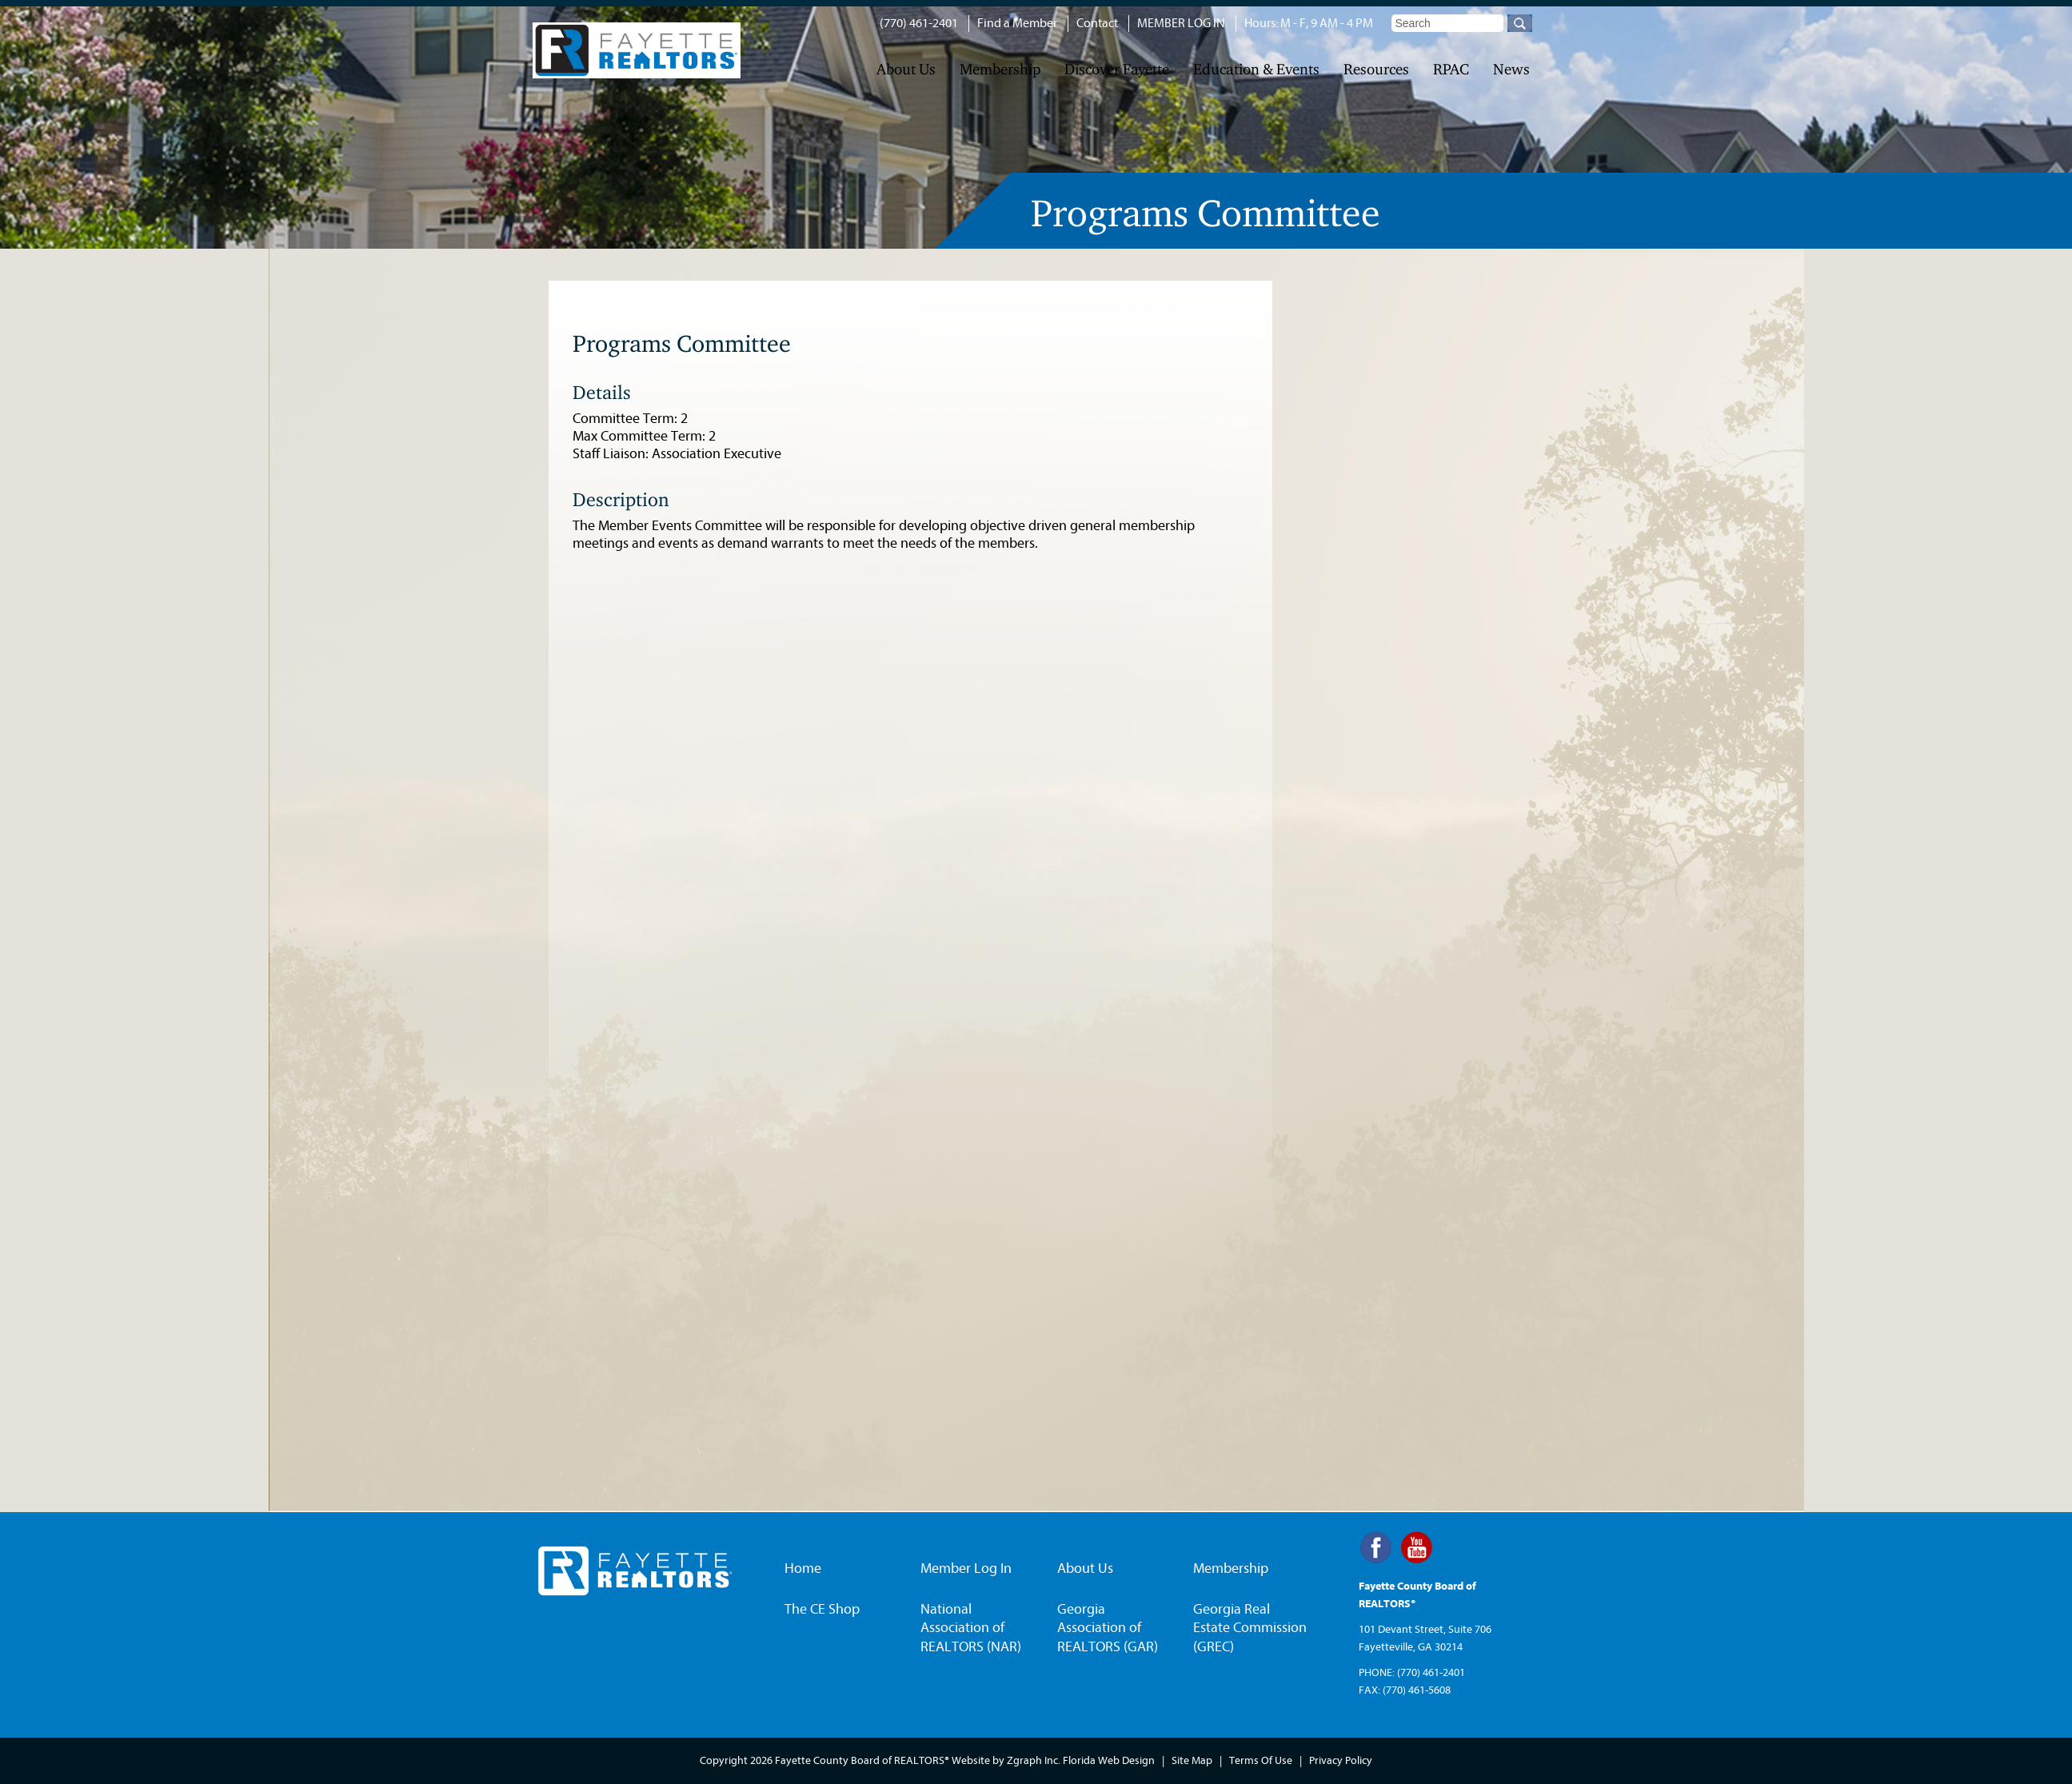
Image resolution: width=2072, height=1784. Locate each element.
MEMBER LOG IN (1181, 23)
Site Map (1192, 1760)
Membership (1000, 69)
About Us (906, 69)
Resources (1376, 69)
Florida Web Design (1109, 1760)
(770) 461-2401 (919, 23)
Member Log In (966, 1568)
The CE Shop (822, 1609)
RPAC (1451, 69)
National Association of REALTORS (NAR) (970, 1628)
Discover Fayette (1116, 69)
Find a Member (1017, 23)
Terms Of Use (1260, 1760)
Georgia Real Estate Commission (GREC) (1250, 1628)
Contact (1097, 23)
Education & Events (1256, 69)
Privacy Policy (1340, 1760)
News (1511, 69)
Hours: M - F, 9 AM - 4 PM (1308, 23)
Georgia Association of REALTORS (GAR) (1107, 1628)
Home (802, 1568)
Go (1519, 23)
